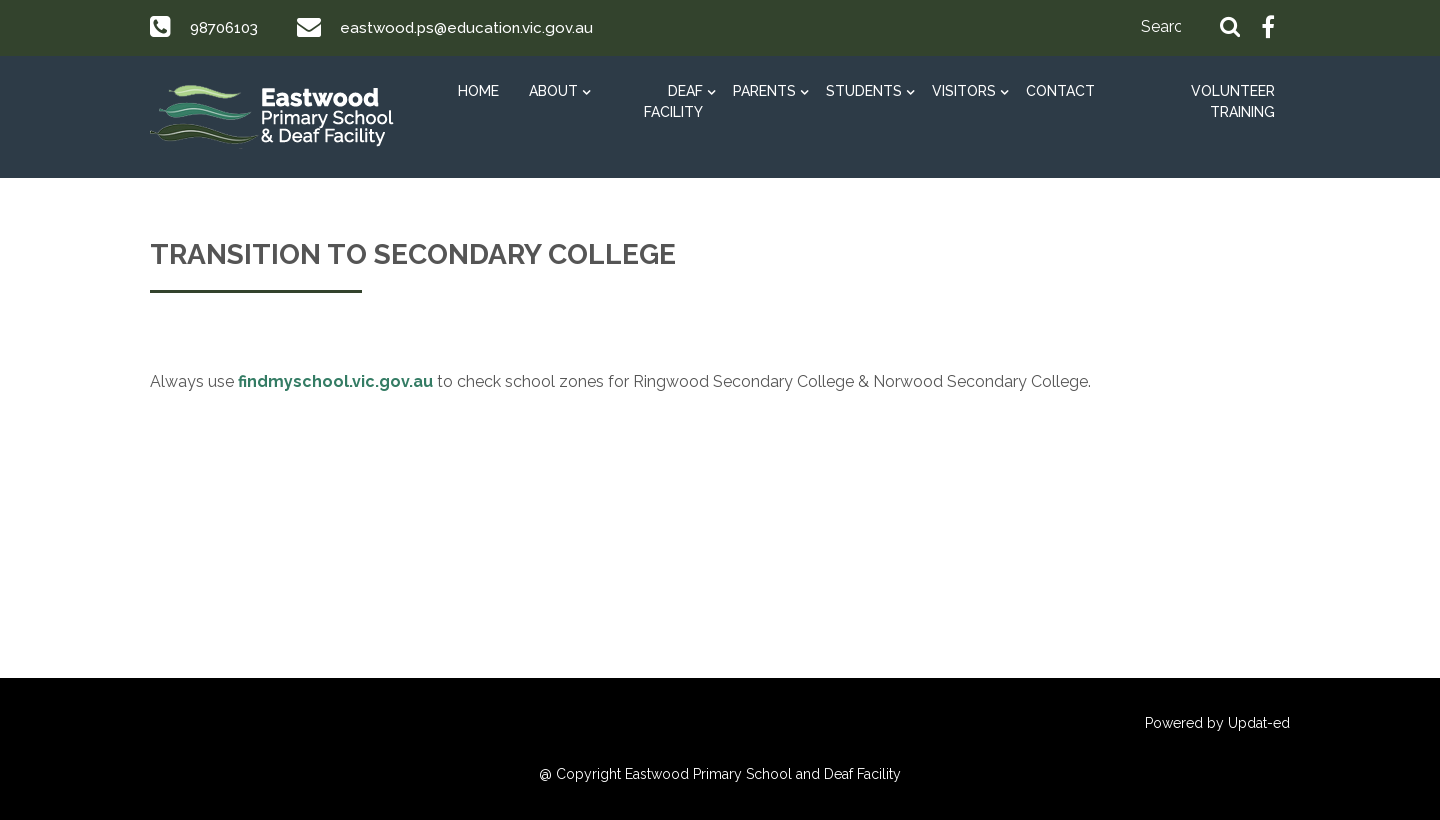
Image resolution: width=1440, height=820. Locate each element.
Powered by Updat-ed (1217, 723)
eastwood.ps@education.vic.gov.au (476, 27)
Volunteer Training (1233, 101)
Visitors (964, 91)
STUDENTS (864, 91)
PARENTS (764, 91)
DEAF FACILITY (673, 101)
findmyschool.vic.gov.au (335, 381)
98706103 (227, 27)
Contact (1060, 91)
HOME (478, 91)
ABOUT (553, 91)
